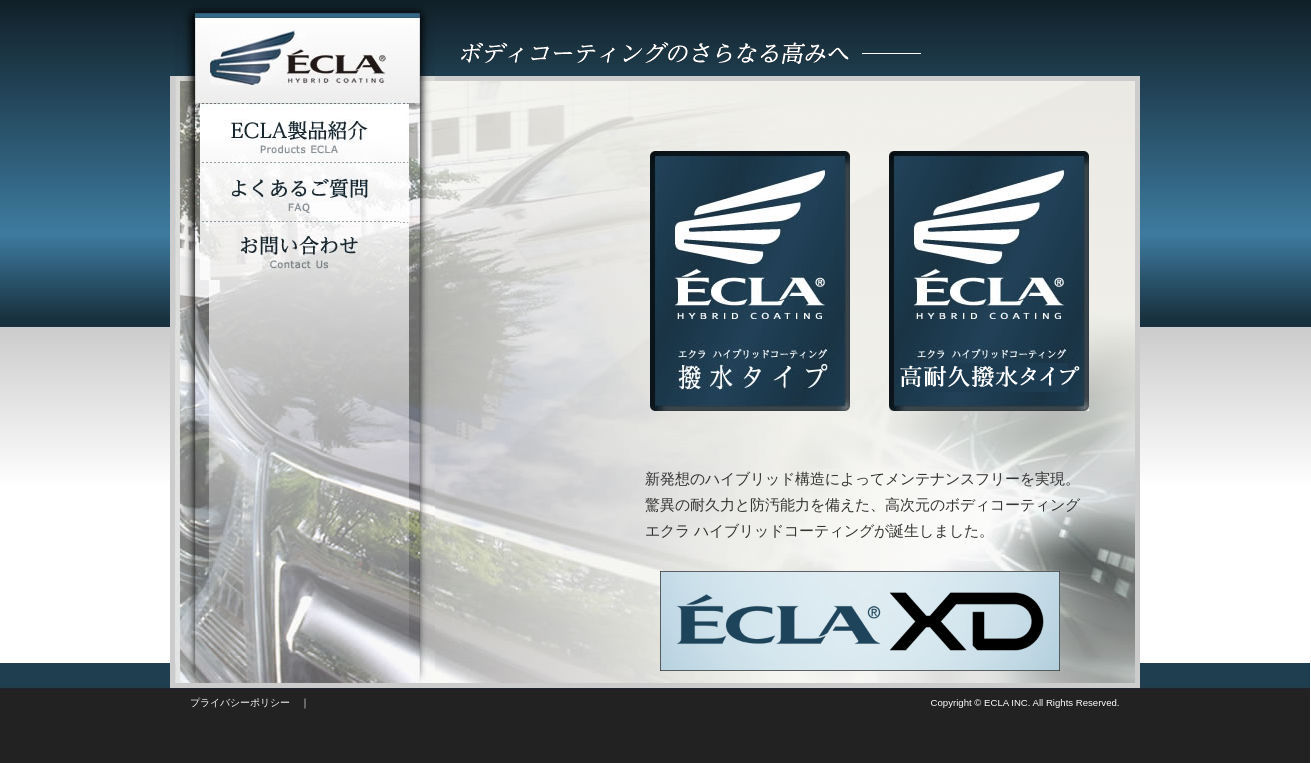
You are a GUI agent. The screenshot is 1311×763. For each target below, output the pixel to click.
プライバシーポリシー (240, 702)
